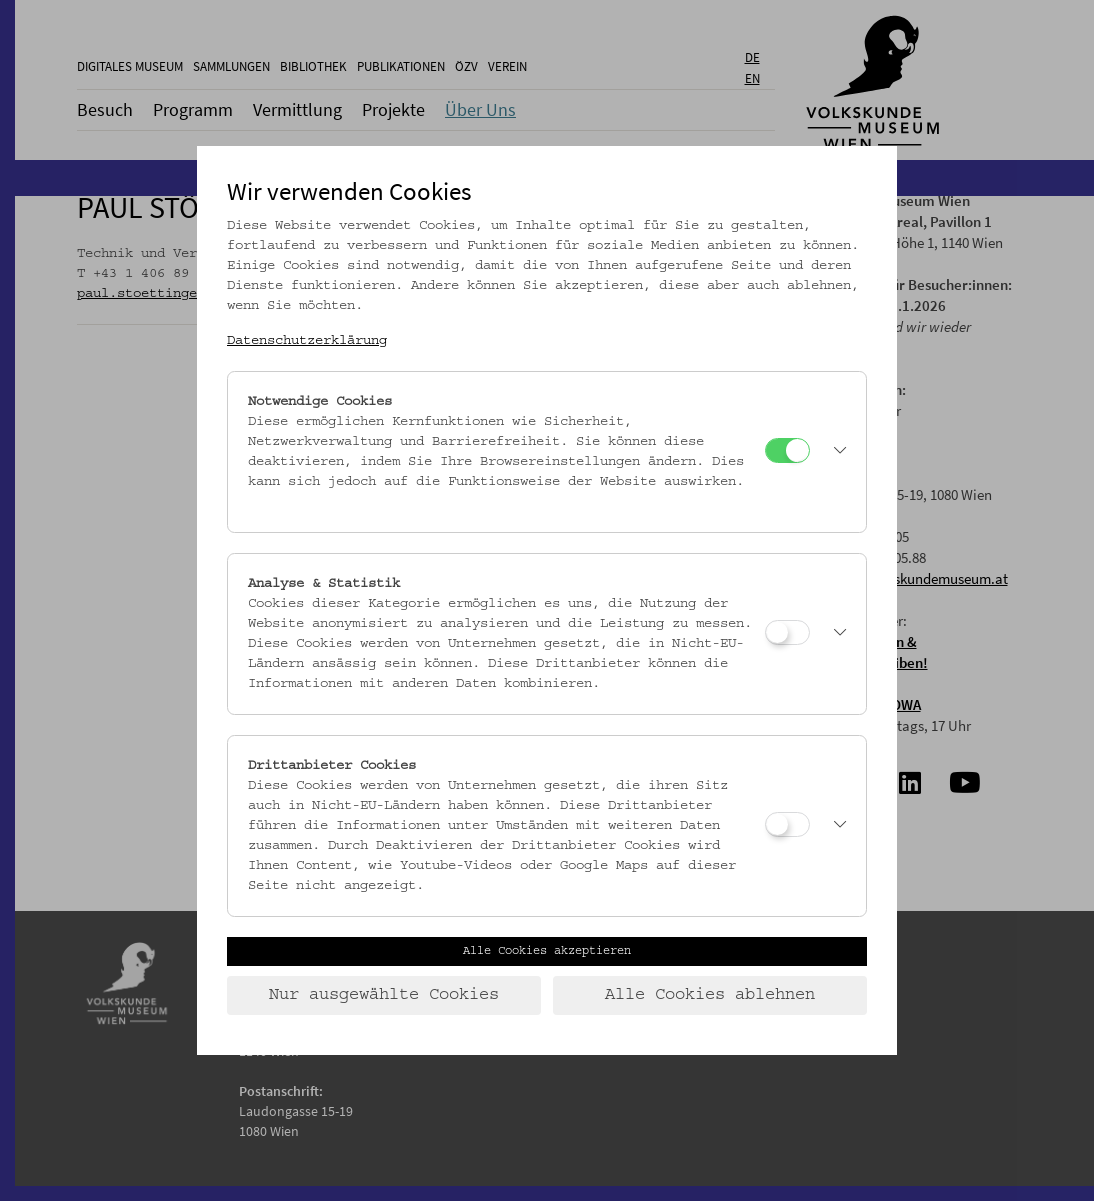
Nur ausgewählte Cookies (384, 995)
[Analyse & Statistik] (787, 632)
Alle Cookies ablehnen (710, 995)
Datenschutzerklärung (307, 341)
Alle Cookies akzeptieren (547, 951)
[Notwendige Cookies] (787, 450)
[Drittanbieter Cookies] (787, 824)
